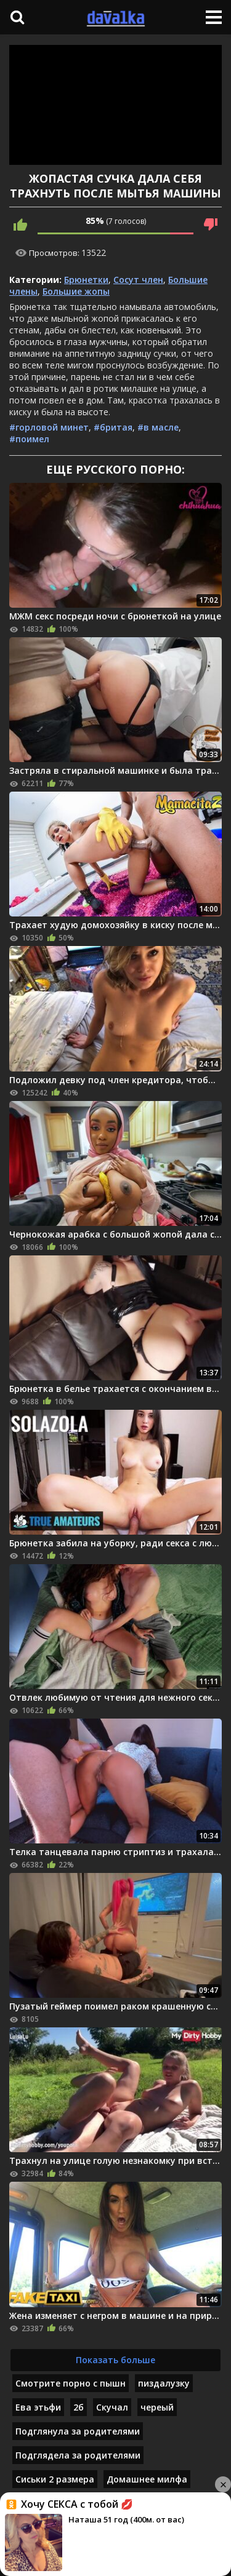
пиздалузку (164, 2383)
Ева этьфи (38, 2407)
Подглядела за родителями (77, 2455)
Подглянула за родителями (77, 2431)
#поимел (29, 439)
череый (157, 2407)
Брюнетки (86, 279)
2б (78, 2407)
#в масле (158, 427)
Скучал (112, 2407)
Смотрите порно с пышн (70, 2383)
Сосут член (138, 279)
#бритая (113, 427)
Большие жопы (76, 291)
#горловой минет (49, 427)
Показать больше (115, 2360)
